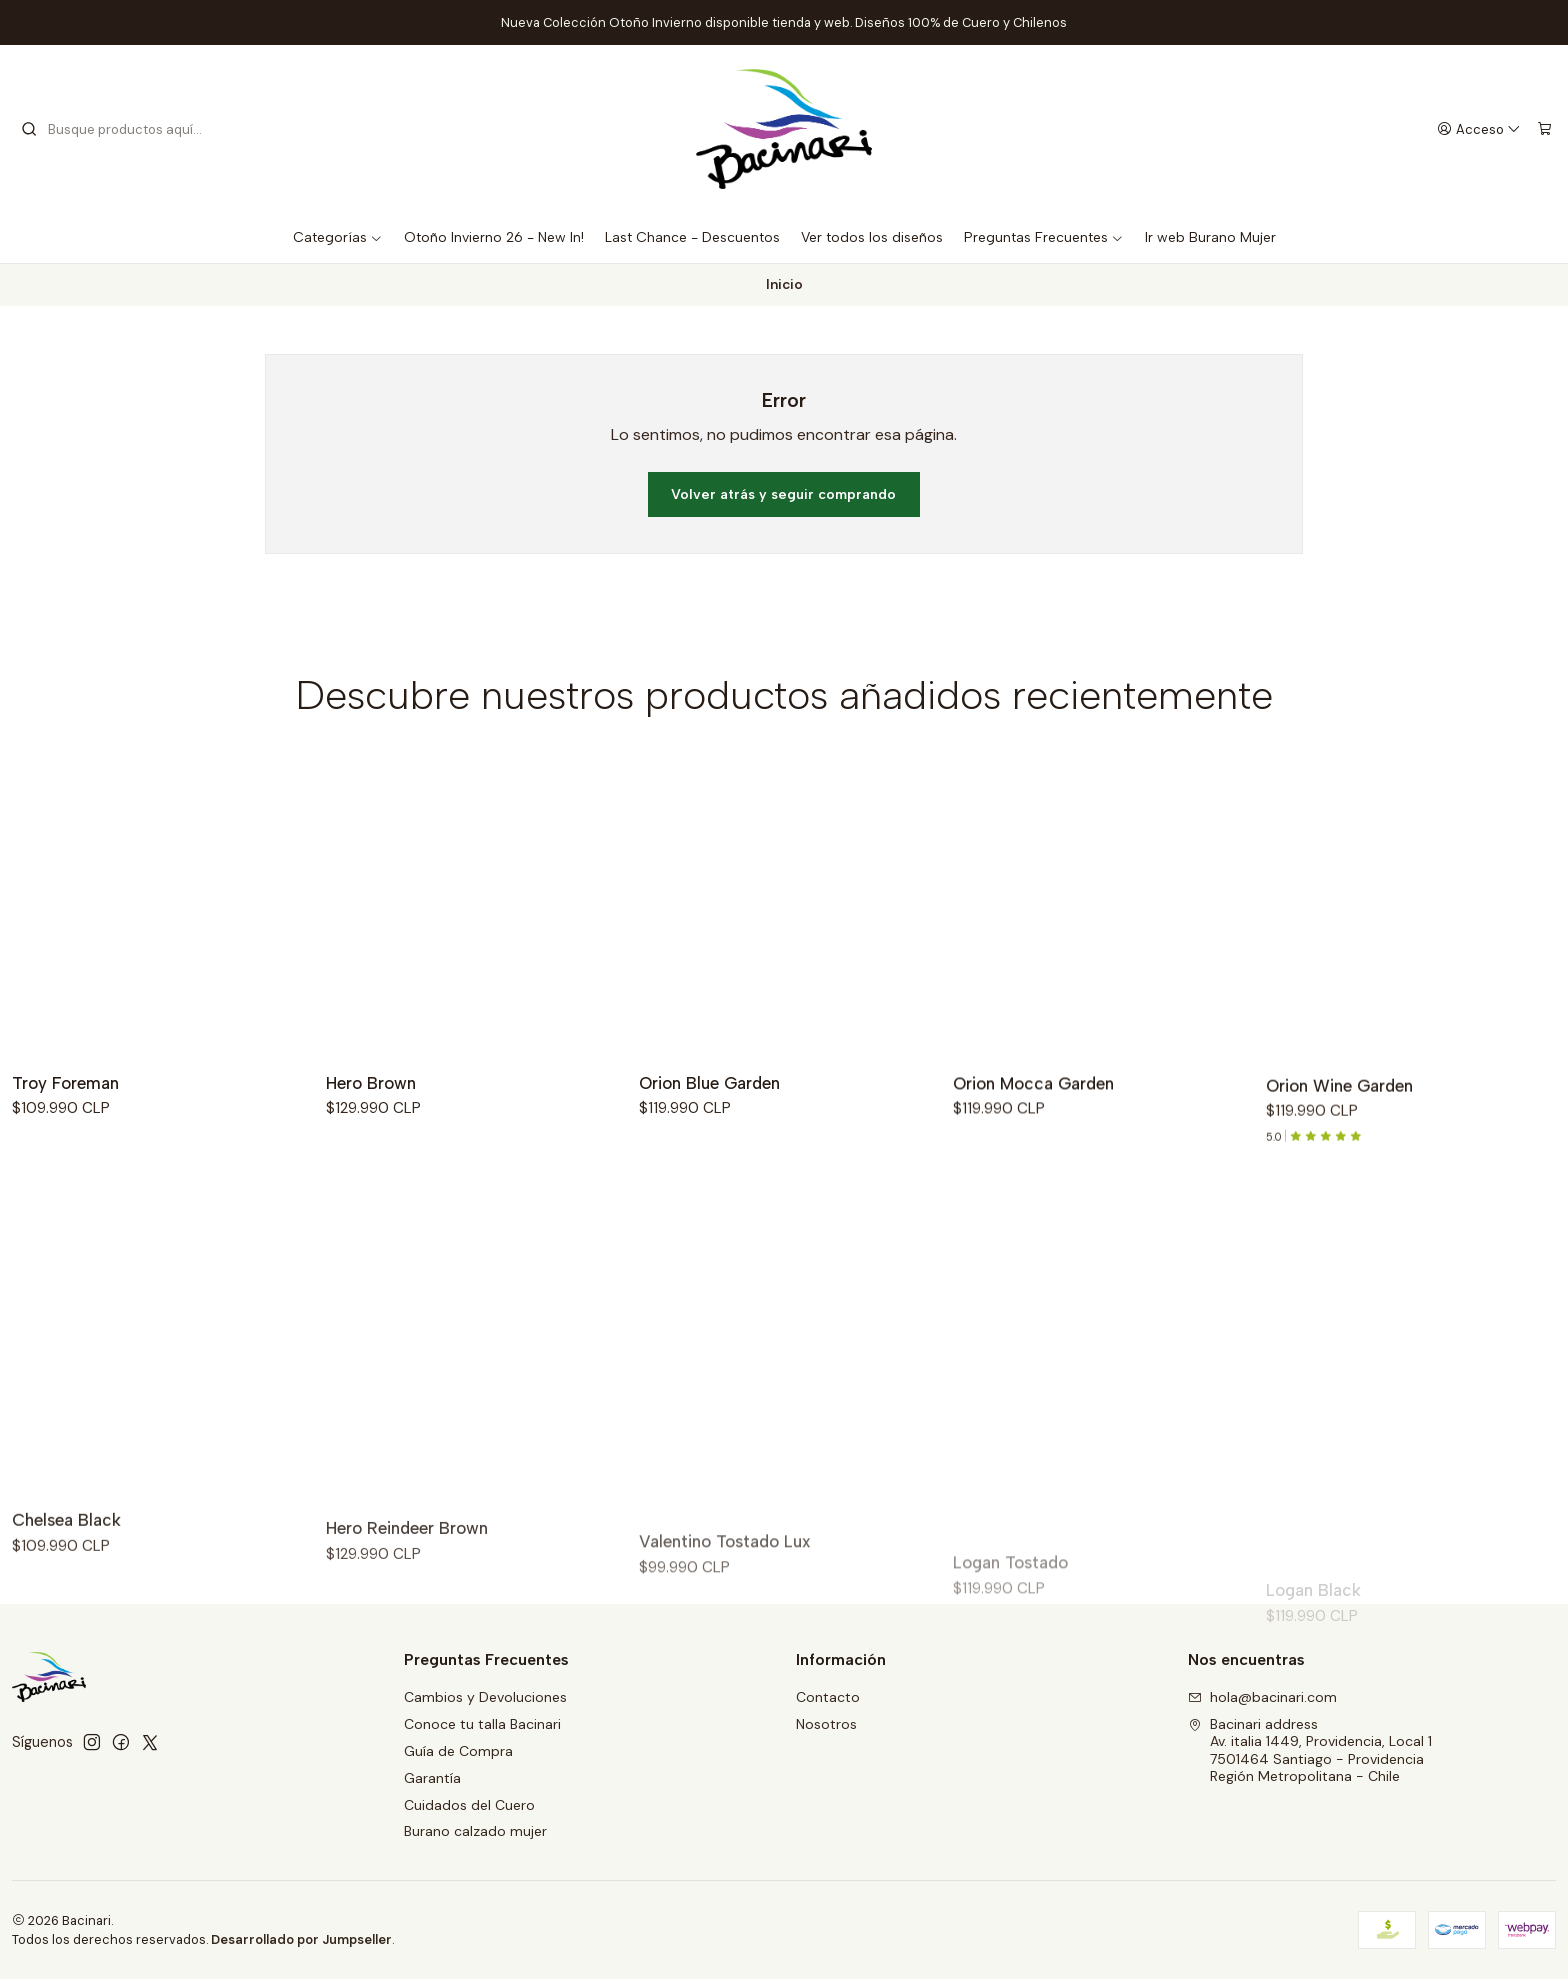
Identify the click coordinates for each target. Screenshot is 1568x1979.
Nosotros (826, 1724)
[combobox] (122, 129)
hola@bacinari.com (1262, 1697)
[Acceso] (1479, 129)
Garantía (432, 1778)
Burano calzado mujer (475, 1831)
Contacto (828, 1697)
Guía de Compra (458, 1751)
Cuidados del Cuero (469, 1805)
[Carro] (1544, 129)
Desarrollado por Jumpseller (301, 1939)
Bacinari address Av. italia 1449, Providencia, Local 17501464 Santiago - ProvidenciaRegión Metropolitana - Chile (1310, 1750)
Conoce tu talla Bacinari (482, 1724)
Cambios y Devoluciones (485, 1697)
